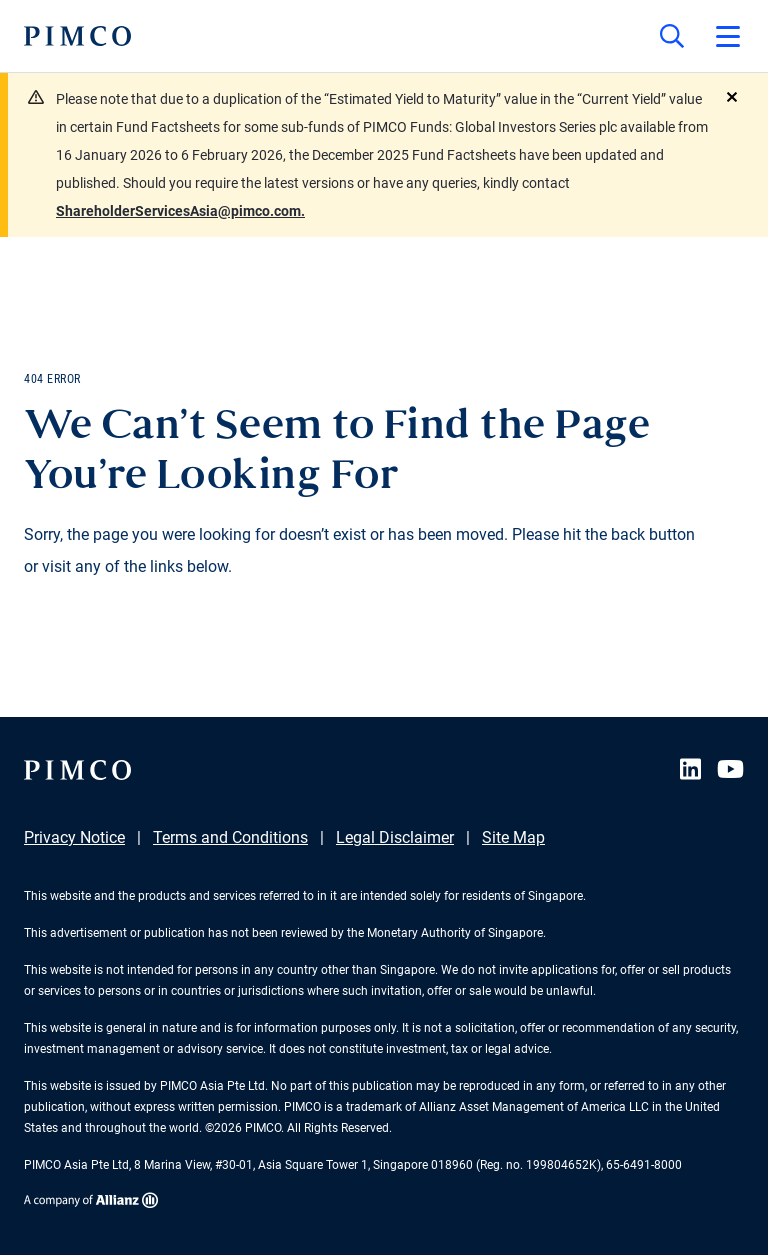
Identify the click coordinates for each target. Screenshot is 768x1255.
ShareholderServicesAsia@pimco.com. (180, 211)
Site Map (513, 837)
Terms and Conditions (230, 837)
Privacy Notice (74, 837)
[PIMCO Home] (77, 36)
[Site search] (672, 36)
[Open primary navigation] (728, 36)
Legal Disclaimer (395, 837)
